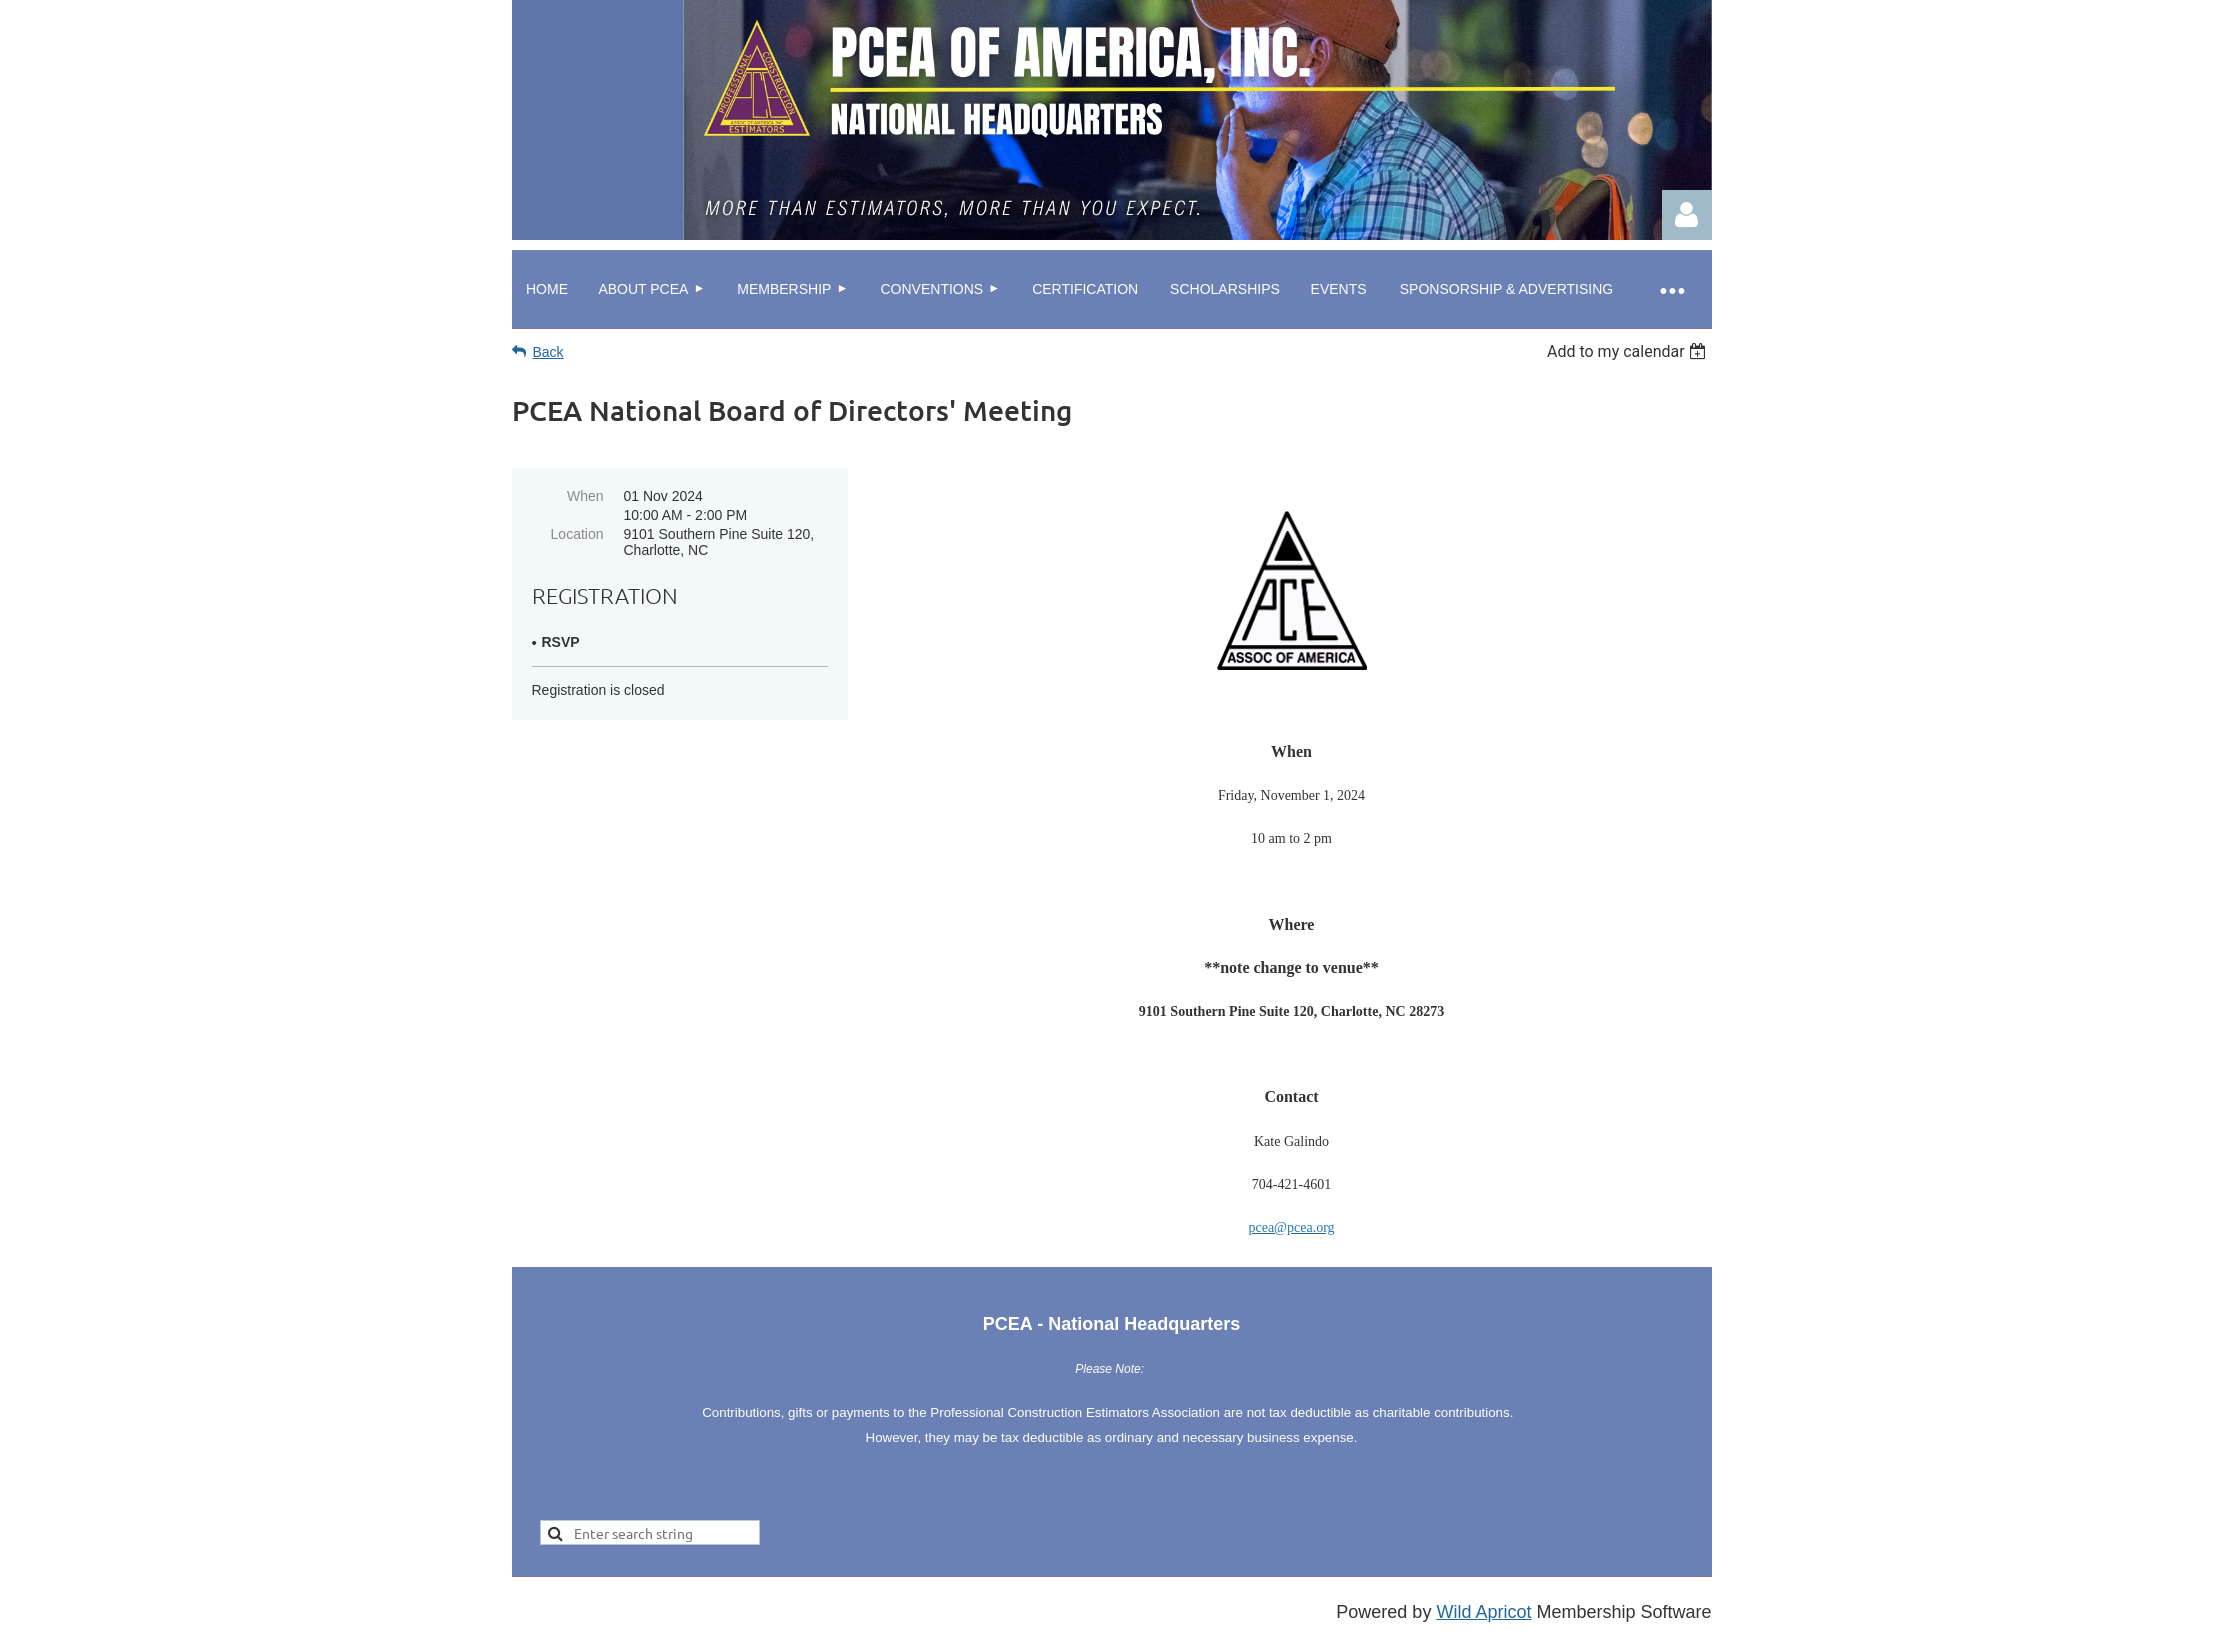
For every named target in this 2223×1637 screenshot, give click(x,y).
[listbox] (1629, 351)
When (585, 496)
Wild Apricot (1483, 1612)
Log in (1687, 215)
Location (577, 534)
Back (548, 352)
